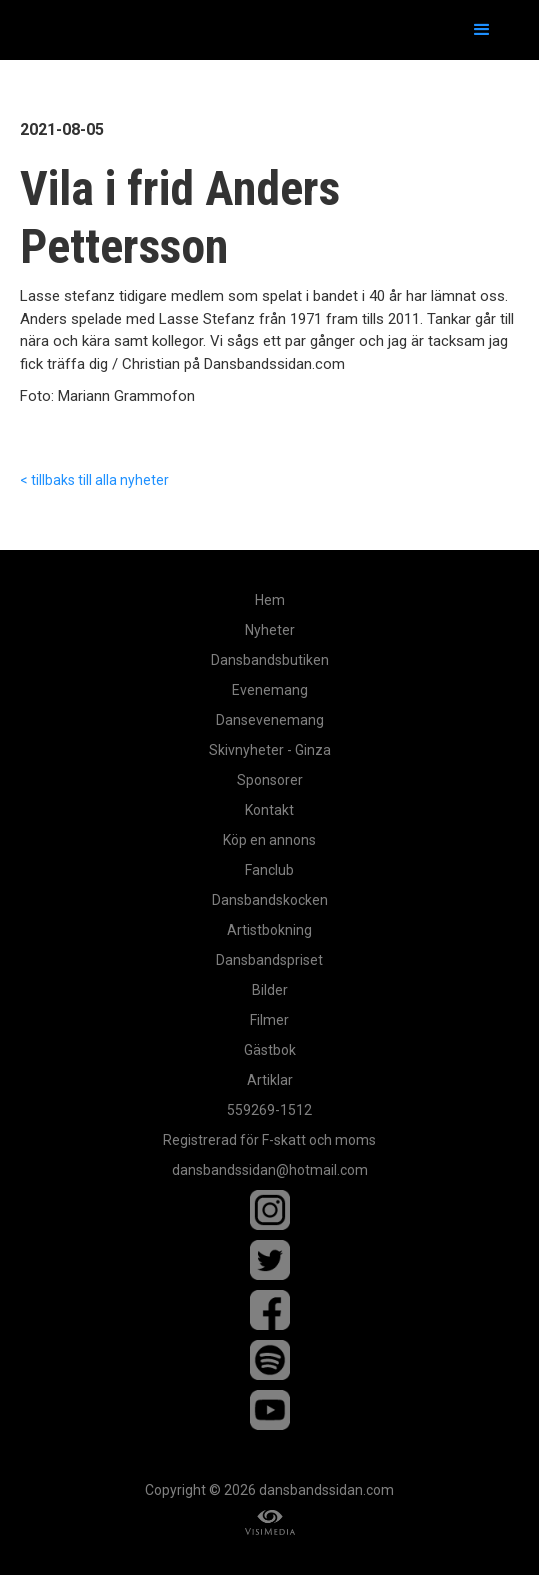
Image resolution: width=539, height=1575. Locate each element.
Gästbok (270, 1050)
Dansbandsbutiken (270, 660)
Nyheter (270, 630)
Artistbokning (269, 930)
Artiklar (270, 1080)
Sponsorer (270, 780)
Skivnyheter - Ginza (270, 750)
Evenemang (270, 690)
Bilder (270, 990)
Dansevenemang (270, 720)
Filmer (269, 1020)
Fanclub (269, 870)
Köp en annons (269, 840)
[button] (482, 30)
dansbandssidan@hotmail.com (270, 1170)
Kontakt (269, 810)
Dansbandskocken (270, 900)
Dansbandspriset (269, 960)
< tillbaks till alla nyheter (94, 480)
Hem (270, 600)
